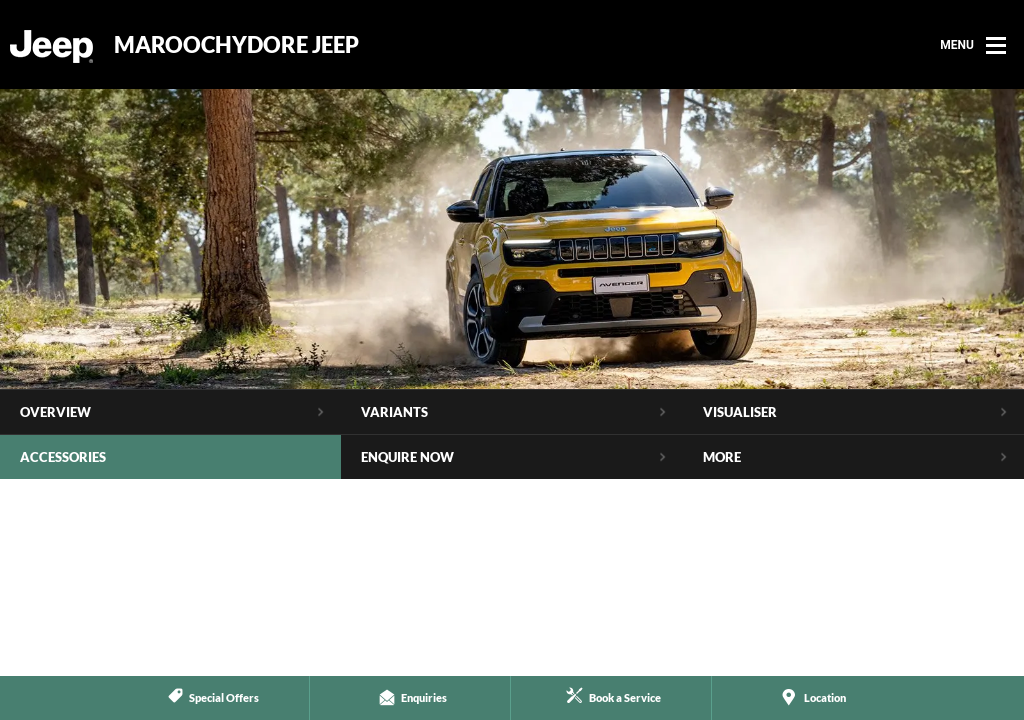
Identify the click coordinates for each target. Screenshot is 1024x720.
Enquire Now (407, 457)
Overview (55, 412)
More (722, 457)
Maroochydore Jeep (236, 45)
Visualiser (740, 412)
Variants (394, 412)
